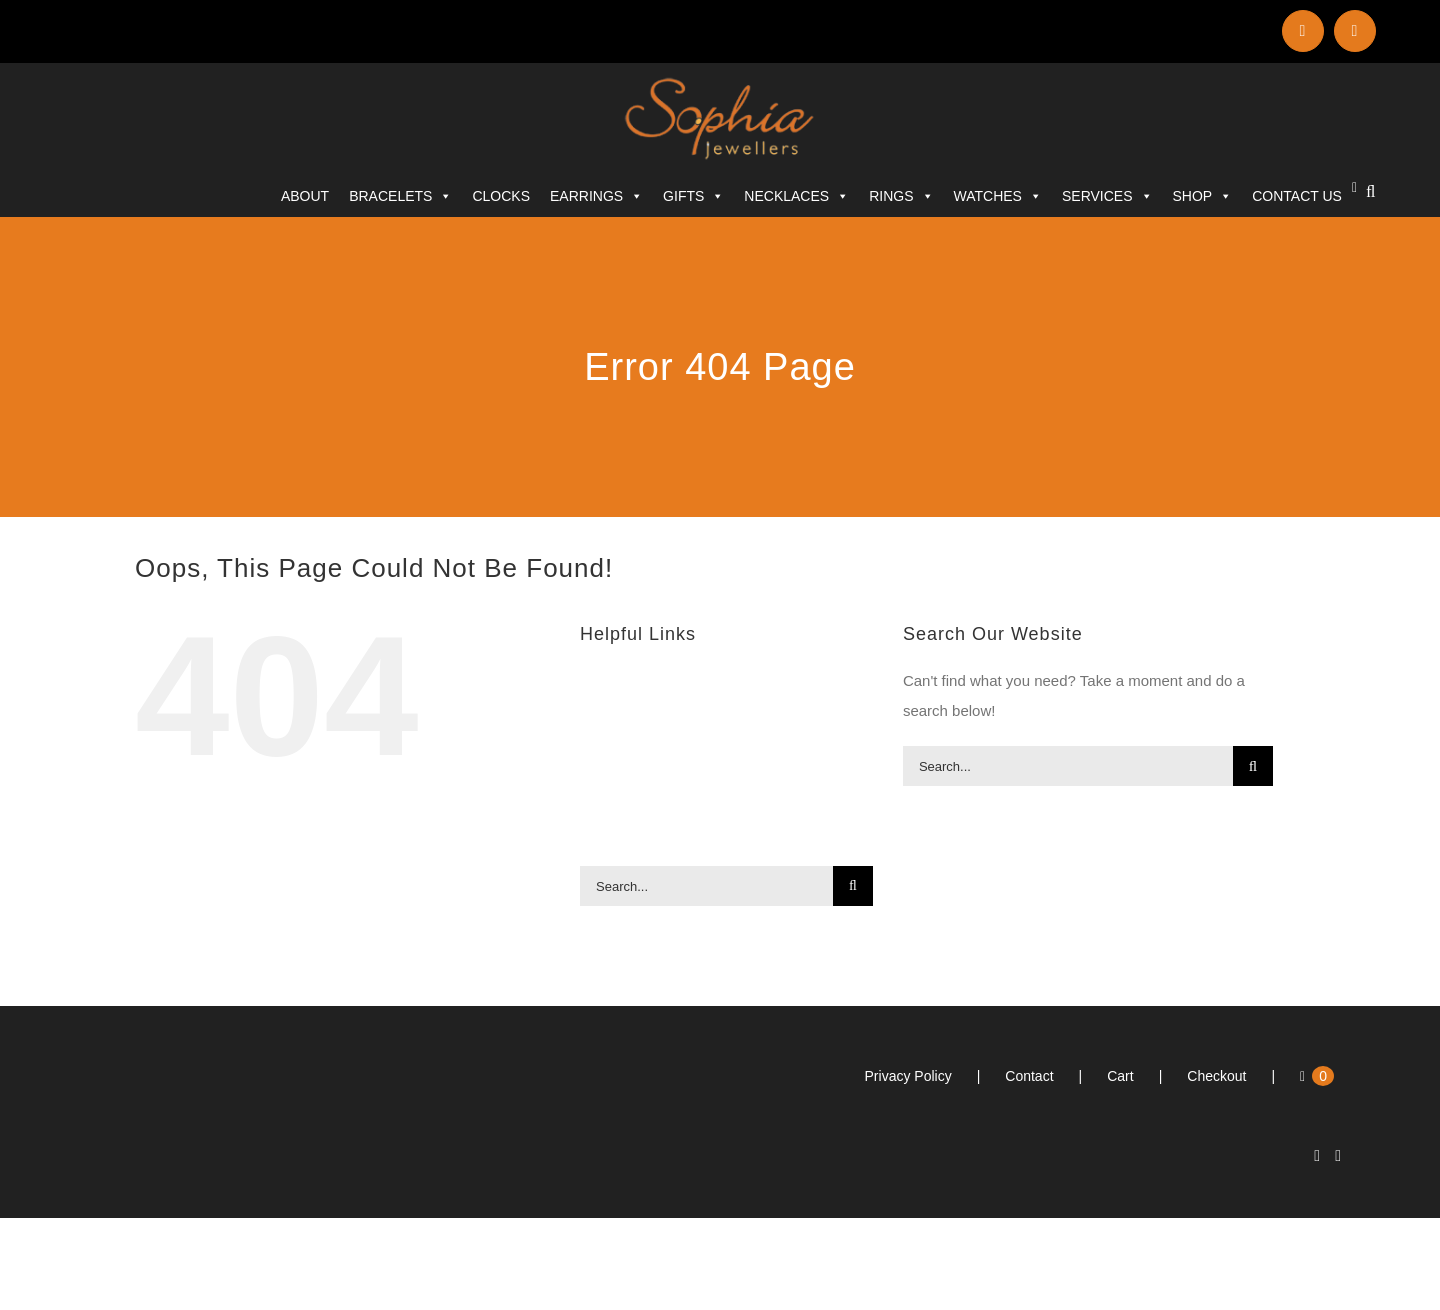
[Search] (853, 886)
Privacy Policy (908, 1076)
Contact (1029, 1076)
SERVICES (1107, 196)
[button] (1370, 191)
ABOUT (305, 196)
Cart (1120, 1076)
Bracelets (400, 196)
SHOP (1203, 196)
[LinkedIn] (1317, 1156)
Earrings (596, 196)
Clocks (501, 196)
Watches (998, 196)
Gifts (693, 196)
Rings (901, 196)
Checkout (1216, 1076)
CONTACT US (1297, 196)
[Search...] (706, 886)
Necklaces (796, 196)
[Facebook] (1338, 1156)
